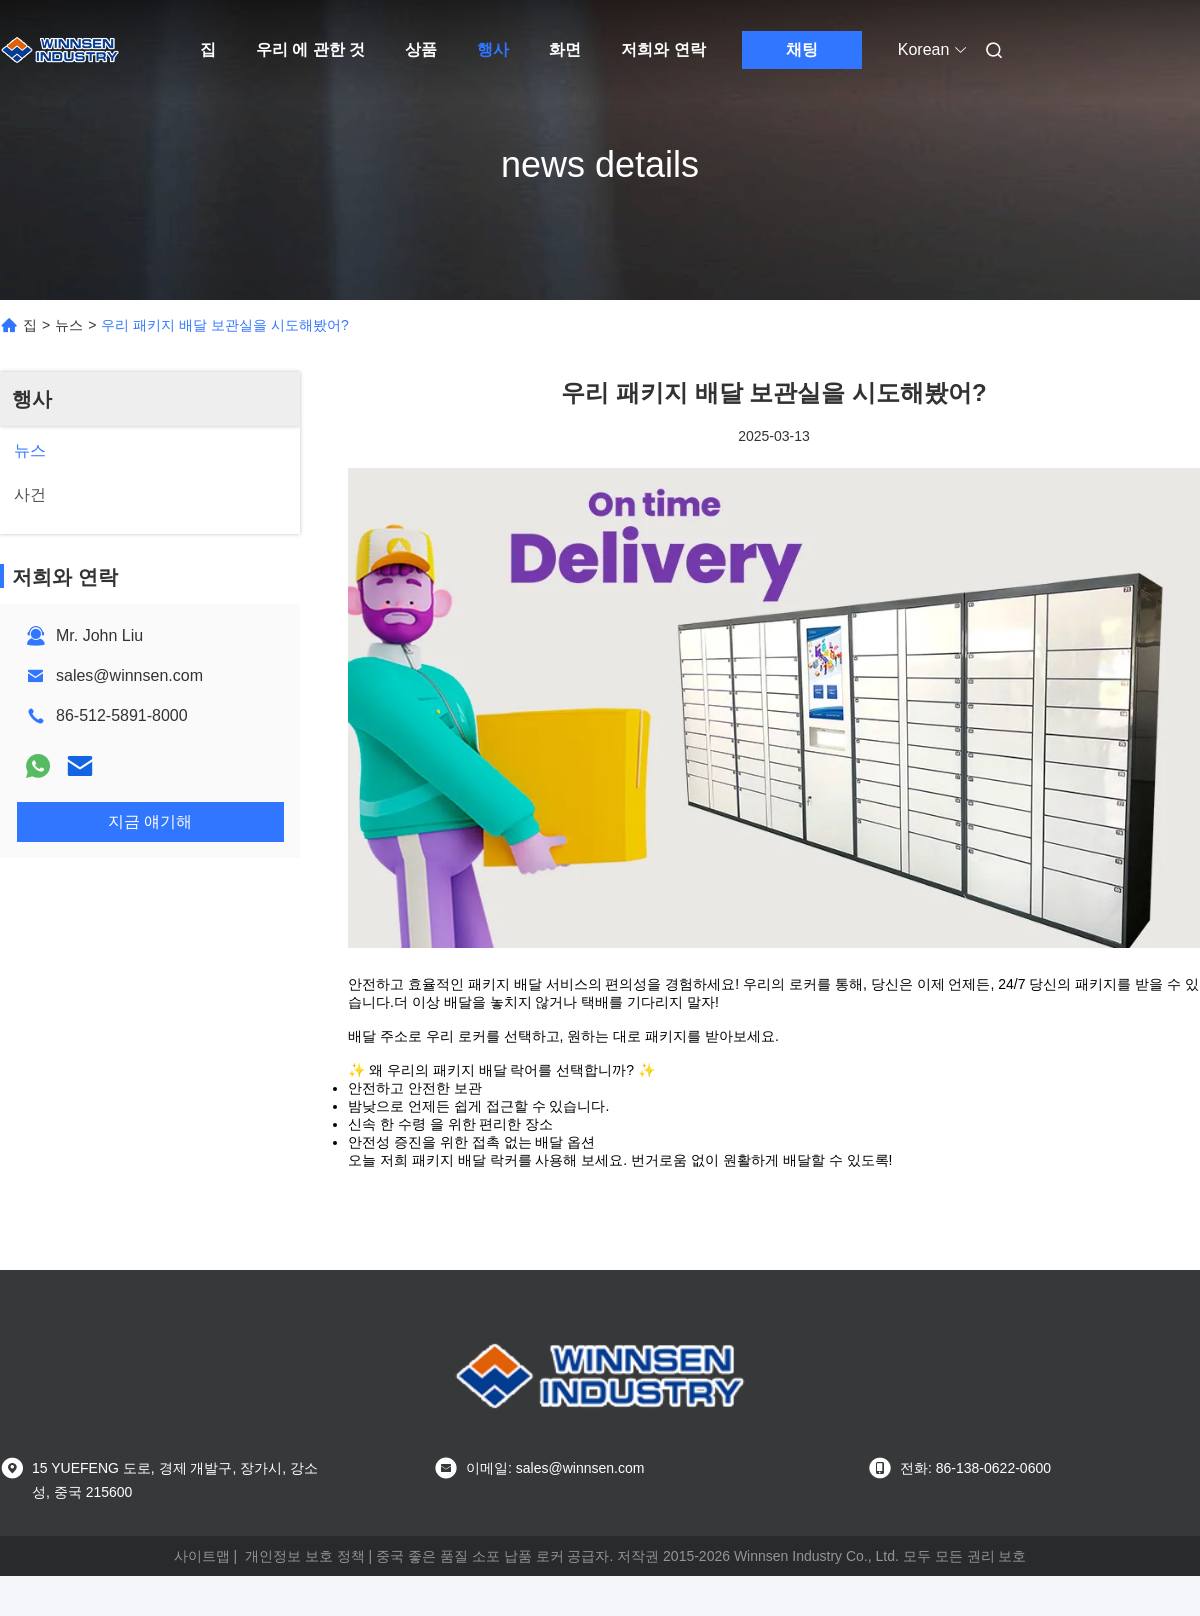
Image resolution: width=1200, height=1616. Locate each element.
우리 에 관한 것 (310, 49)
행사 (493, 49)
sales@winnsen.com (129, 675)
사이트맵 (202, 1556)
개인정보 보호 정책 (305, 1556)
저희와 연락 (663, 49)
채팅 (802, 49)
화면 (565, 49)
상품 (421, 49)
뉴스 (69, 325)
